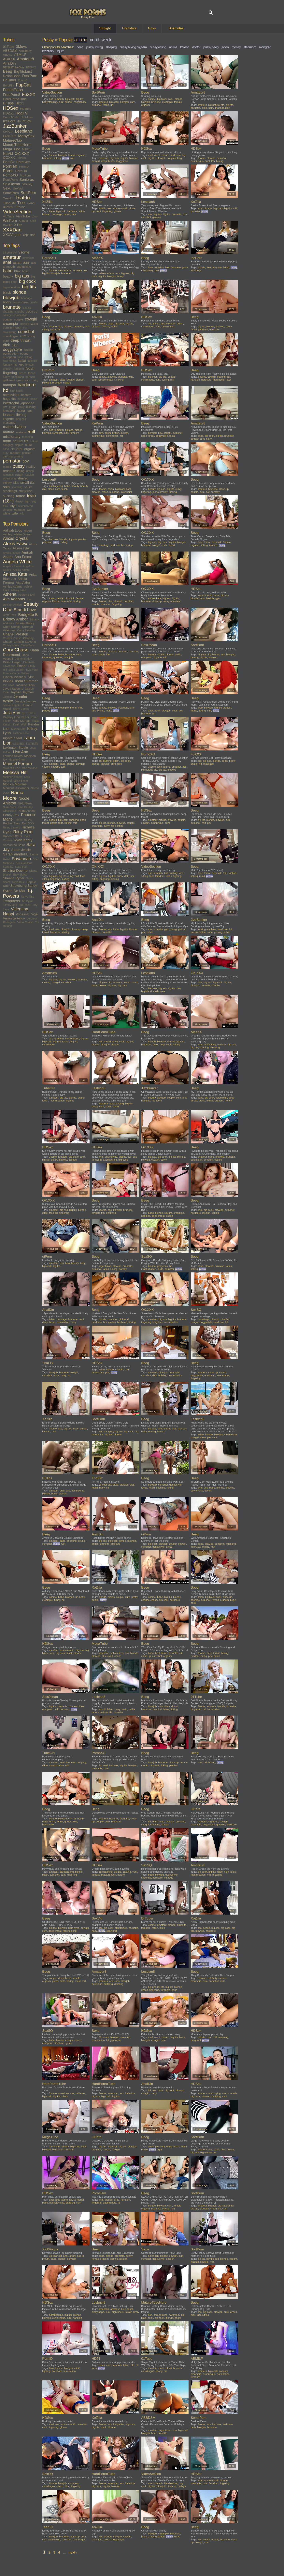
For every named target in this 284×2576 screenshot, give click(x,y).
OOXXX (9, 158)
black (7, 292)
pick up (182, 929)
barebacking (72, 1038)
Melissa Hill (15, 772)
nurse (144, 2149)
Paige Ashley (27, 810)
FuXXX (28, 94)
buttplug (204, 1047)
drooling (118, 1984)
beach (206, 1927)
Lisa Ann (20, 752)
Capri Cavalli (11, 626)
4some (102, 489)
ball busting (105, 760)
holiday (162, 1375)
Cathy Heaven (26, 630)
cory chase (197, 1490)
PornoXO (10, 175)
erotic (178, 654)
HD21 (19, 103)
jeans (174, 1989)
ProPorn (25, 175)
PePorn (21, 157)
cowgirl (31, 319)
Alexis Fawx (15, 543)
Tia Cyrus (27, 901)
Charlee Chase (12, 638)
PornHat (10, 166)
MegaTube (11, 149)
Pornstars (129, 28)
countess (73, 2483)
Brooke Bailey (24, 623)
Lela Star (18, 743)
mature (8, 432)
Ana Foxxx (23, 557)
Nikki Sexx (9, 807)
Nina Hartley (25, 807)
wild (22, 513)
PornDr (9, 162)
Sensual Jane (24, 863)
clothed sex (230, 1434)
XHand (23, 220)
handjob (9, 385)
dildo (15, 345)
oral (19, 449)
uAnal (31, 203)
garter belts (56, 822)
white (6, 513)
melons (21, 432)
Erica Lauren (16, 669)
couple (18, 319)
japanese (27, 403)
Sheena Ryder (13, 878)
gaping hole (109, 2202)
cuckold (24, 323)
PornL (8, 171)
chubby (19, 311)
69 (149, 1821)
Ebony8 (22, 80)
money (236, 47)
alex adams (64, 270)
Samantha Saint (14, 845)
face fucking (25, 357)
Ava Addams (14, 599)
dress (202, 1100)
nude (28, 445)
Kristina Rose (20, 733)
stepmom (250, 47)
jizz (5, 407)
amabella (104, 2309)
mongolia (265, 47)
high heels (16, 390)
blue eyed (107, 1656)
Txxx (21, 203)
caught (167, 432)
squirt (28, 487)
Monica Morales (15, 784)
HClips (8, 103)
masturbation (14, 426)
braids (111, 1596)
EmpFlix (8, 85)
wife (15, 513)
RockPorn (10, 180)
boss (174, 710)
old (12, 449)
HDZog (8, 113)
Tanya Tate (27, 896)
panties (26, 452)
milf (31, 431)
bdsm (26, 271)
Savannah (21, 858)
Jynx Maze (28, 713)
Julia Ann (11, 712)
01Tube (8, 47)
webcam (19, 509)
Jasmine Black (25, 685)
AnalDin (9, 63)
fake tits (32, 360)
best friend (161, 1653)
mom (7, 441)
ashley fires (116, 1653)
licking (21, 415)
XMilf (33, 220)
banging (230, 654)
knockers (9, 410)
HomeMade (11, 117)
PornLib (21, 171)
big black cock (165, 99)
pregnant (196, 2040)
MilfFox (27, 149)
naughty (8, 445)
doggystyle (12, 349)
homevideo (11, 395)
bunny (129, 2255)
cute (6, 340)
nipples (19, 445)
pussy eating (158, 47)
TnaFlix (23, 197)
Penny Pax (11, 815)
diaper (81, 1097)
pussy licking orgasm (133, 47)
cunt (23, 336)
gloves (117, 211)
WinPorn (10, 220)
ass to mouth (56, 99)
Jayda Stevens (13, 688)
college (7, 315)
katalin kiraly (132, 2311)
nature (34, 441)
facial (22, 361)
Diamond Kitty (23, 658)
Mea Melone (29, 768)
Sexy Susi (21, 866)
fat (15, 364)
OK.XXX (22, 153)
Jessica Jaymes (25, 701)
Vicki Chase (25, 922)
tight (27, 501)
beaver (102, 985)
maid (108, 710)
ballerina (103, 158)
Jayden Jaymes (22, 692)
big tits (29, 286)
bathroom (174, 2314)
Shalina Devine (15, 870)
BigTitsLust (23, 71)
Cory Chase (15, 649)
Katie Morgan (21, 720)
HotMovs (27, 117)
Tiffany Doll (10, 904)
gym (218, 598)
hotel (155, 1044)
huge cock (165, 1044)
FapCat (23, 84)
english (170, 2258)
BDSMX (31, 67)
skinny (7, 482)
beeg (80, 47)
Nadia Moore (13, 795)
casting (26, 307)
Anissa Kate (15, 574)
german (30, 376)
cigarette (213, 1821)
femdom (19, 368)
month (94, 39)
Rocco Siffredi (12, 836)
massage (9, 422)
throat (19, 501)
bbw (17, 271)
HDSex (10, 108)
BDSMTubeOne (13, 67)
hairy (35, 380)
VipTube (8, 216)
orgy (5, 452)
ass (26, 262)
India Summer (26, 681)
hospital (157, 1709)
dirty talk (216, 542)
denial (60, 598)
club (130, 376)
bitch (83, 2146)
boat (153, 2433)
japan (225, 47)
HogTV (21, 113)
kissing (31, 407)
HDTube (25, 108)
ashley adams (106, 273)
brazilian (128, 601)
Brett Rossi (9, 615)
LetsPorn (9, 136)
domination (168, 326)
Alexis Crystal (16, 538)
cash (156, 991)
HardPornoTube (15, 99)
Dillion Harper (12, 662)
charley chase (76, 1706)
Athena (9, 594)
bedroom (175, 155)
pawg (174, 929)
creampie (10, 323)
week (106, 39)
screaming (9, 478)
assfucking (24, 266)
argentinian (105, 1266)
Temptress (11, 901)
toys (13, 506)
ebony (24, 353)
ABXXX (9, 59)
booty (7, 302)
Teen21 (8, 198)
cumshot (26, 331)
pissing (18, 456)
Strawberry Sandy (23, 886)
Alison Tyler (21, 548)
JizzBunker (15, 126)
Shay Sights (19, 874)
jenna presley (159, 491)
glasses (156, 217)
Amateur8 (25, 59)
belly (82, 1263)
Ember (22, 666)
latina (21, 410)
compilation (20, 315)
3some (23, 252)
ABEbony (25, 50)
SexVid (18, 188)
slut (16, 483)
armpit (102, 1709)
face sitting (9, 360)
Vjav (34, 216)
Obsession (9, 810)
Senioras (27, 179)
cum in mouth (12, 327)
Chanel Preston (15, 634)
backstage (203, 1319)
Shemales (176, 28)
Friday (25, 673)
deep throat (20, 340)
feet (21, 364)
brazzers (47, 51)
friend (31, 373)
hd (5, 390)
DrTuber (9, 80)
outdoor (15, 452)
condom (208, 1159)
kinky (21, 407)
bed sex (53, 539)
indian (33, 398)
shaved (22, 478)
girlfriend (9, 380)
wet (29, 509)
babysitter (118, 2424)
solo (6, 487)
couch (222, 1372)
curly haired (168, 545)
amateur (12, 257)
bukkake (219, 1266)
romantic (8, 474)
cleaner (115, 1044)
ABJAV (7, 54)
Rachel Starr (11, 823)
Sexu (7, 188)
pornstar (12, 460)
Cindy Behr (27, 645)
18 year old (10, 252)
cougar (7, 319)
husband (22, 398)
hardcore (27, 384)
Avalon (17, 604)
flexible (210, 598)
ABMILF (20, 55)
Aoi (13, 578)
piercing (8, 456)
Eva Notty (32, 669)
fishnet (68, 101)
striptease (25, 491)
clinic (77, 2368)
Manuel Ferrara (17, 763)
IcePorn (9, 121)
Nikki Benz (25, 803)
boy (160, 432)
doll (208, 491)
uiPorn (8, 207)
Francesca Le (11, 673)
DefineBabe (12, 76)
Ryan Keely (23, 840)
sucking (8, 496)
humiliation (70, 2371)
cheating (8, 311)
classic (67, 382)
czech (101, 654)
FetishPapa (13, 90)
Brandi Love (25, 609)
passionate (70, 214)
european (9, 357)
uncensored (25, 506)
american (28, 257)
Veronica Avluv (14, 918)
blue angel (127, 2309)
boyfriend (146, 991)
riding (20, 471)
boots (54, 1493)
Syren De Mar (14, 891)
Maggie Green (17, 759)
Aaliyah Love (12, 530)
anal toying (111, 1156)
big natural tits (11, 287)
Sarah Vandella (15, 854)
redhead (9, 471)
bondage (26, 298)
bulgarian (196, 1709)
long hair (21, 419)
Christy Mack (11, 645)
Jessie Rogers (12, 705)
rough (19, 474)
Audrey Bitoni (26, 594)
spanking (16, 487)
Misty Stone (20, 780)
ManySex (26, 136)
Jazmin (7, 696)
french (22, 373)
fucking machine (207, 929)
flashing (160, 1487)
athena (65, 2146)
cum (34, 323)
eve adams (223, 1375)
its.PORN (24, 121)
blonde (19, 292)
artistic (102, 208)
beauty (8, 276)
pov (25, 461)
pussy (18, 466)
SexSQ (27, 184)
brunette (12, 307)
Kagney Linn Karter (16, 717)
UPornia (19, 207)
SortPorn (28, 192)
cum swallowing (51, 2539)
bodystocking (49, 101)
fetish (30, 368)
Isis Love (8, 685)
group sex (23, 380)
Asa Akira (23, 583)
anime (173, 47)
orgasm (30, 449)
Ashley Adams (12, 586)
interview (196, 1546)
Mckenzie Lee (11, 768)
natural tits (20, 441)
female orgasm (76, 155)
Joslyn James (21, 708)
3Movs (21, 47)
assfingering (56, 486)
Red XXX (28, 823)
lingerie (8, 419)
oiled (6, 449)
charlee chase (149, 1599)
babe (7, 270)
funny (6, 376)
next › (73, 2552)
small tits (27, 482)
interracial (11, 403)
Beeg (7, 71)
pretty (134, 1596)
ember (83, 1428)
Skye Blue (18, 882)
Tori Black (24, 904)
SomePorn (11, 193)
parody (46, 710)
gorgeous (162, 1266)
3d (149, 323)
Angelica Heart (12, 566)
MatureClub (12, 140)
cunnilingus (10, 336)
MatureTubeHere (16, 145)
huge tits (9, 399)
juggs (12, 407)
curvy (31, 336)
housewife (48, 1824)
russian (29, 474)
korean (184, 47)
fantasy (7, 364)
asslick (53, 819)
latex (228, 379)
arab (200, 707)
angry (72, 2255)
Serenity (8, 866)
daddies (145, 1215)
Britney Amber (15, 619)
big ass (22, 276)
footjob (232, 873)
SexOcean (11, 184)
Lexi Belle (32, 743)
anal (7, 262)
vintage (7, 509)
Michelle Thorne (12, 777)
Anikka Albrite (21, 569)
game (69, 2043)
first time (59, 2043)
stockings (10, 491)
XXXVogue (12, 235)
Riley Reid (23, 831)
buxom (124, 432)
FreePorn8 (11, 95)
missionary (11, 437)
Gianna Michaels (14, 677)
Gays (152, 28)
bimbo (122, 1540)
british (33, 302)
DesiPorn (29, 76)
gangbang (17, 376)
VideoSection (17, 211)
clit (153, 713)
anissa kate (154, 598)
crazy (154, 2093)
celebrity (212, 1978)
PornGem (23, 162)
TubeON (9, 203)
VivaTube (23, 216)
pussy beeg (211, 47)
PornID (24, 166)
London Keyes (12, 756)
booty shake (20, 302)
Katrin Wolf (19, 724)
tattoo (20, 496)
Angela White (17, 561)
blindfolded (121, 1927)
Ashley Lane (18, 590)
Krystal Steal (12, 738)
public (7, 466)
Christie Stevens (25, 641)
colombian (221, 1097)
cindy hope (98, 2311)
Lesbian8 (23, 131)
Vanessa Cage (26, 914)
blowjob (11, 297)
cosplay (195, 1599)
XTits (18, 225)
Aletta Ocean (23, 534)
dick (6, 345)
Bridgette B (28, 614)
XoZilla (7, 225)
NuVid (8, 153)
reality (30, 467)
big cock (27, 281)
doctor (196, 47)
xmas (177, 2536)
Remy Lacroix (11, 827)
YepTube (29, 235)
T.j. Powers (18, 893)
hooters (26, 395)
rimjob (30, 471)
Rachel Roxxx (23, 819)
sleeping (111, 47)
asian (17, 262)
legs (29, 410)
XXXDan (12, 229)
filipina (56, 601)
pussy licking (94, 47)
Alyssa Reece (11, 552)
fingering (10, 373)
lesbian (9, 415)
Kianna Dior (18, 728)
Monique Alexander (16, 788)
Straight (105, 28)
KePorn (8, 131)
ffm (213, 161)
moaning (27, 436)
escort (169, 1215)
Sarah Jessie (21, 850)
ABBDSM (10, 51)
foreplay (165, 1989)
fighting (177, 876)
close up (31, 311)
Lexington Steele (15, 747)
